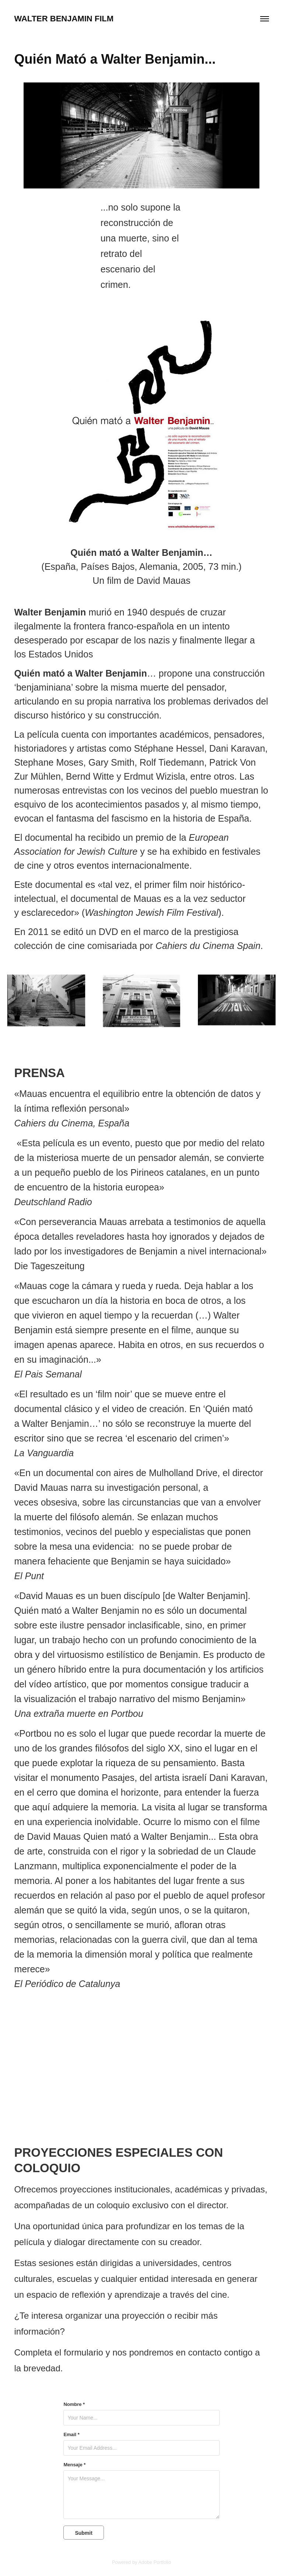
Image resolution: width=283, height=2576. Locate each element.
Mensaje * (74, 2464)
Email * (71, 2434)
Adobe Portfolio (154, 2562)
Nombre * (74, 2404)
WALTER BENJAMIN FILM (63, 18)
